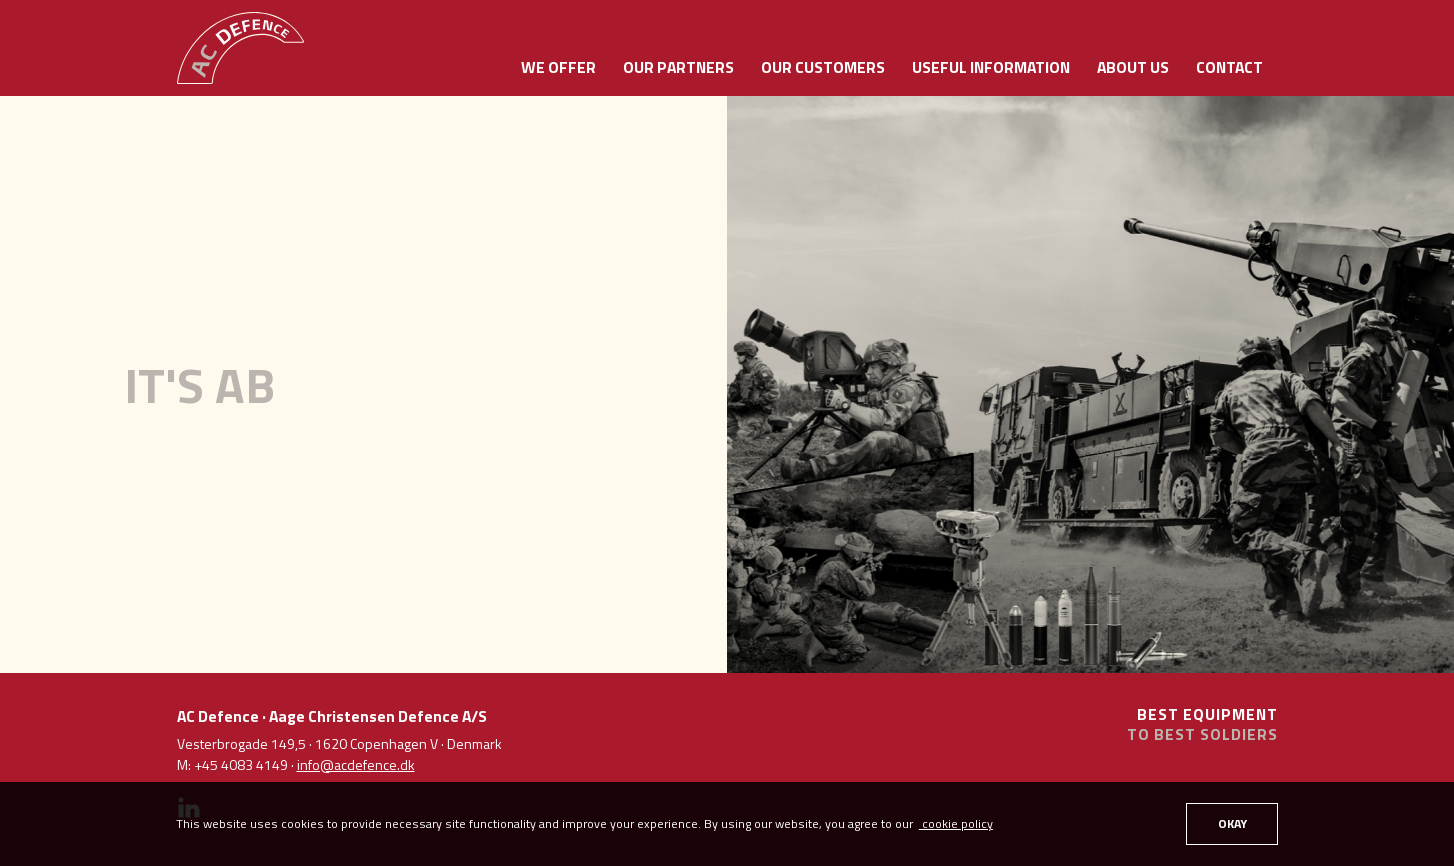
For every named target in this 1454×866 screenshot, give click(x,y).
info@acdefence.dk (356, 764)
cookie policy (956, 823)
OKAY (1232, 823)
